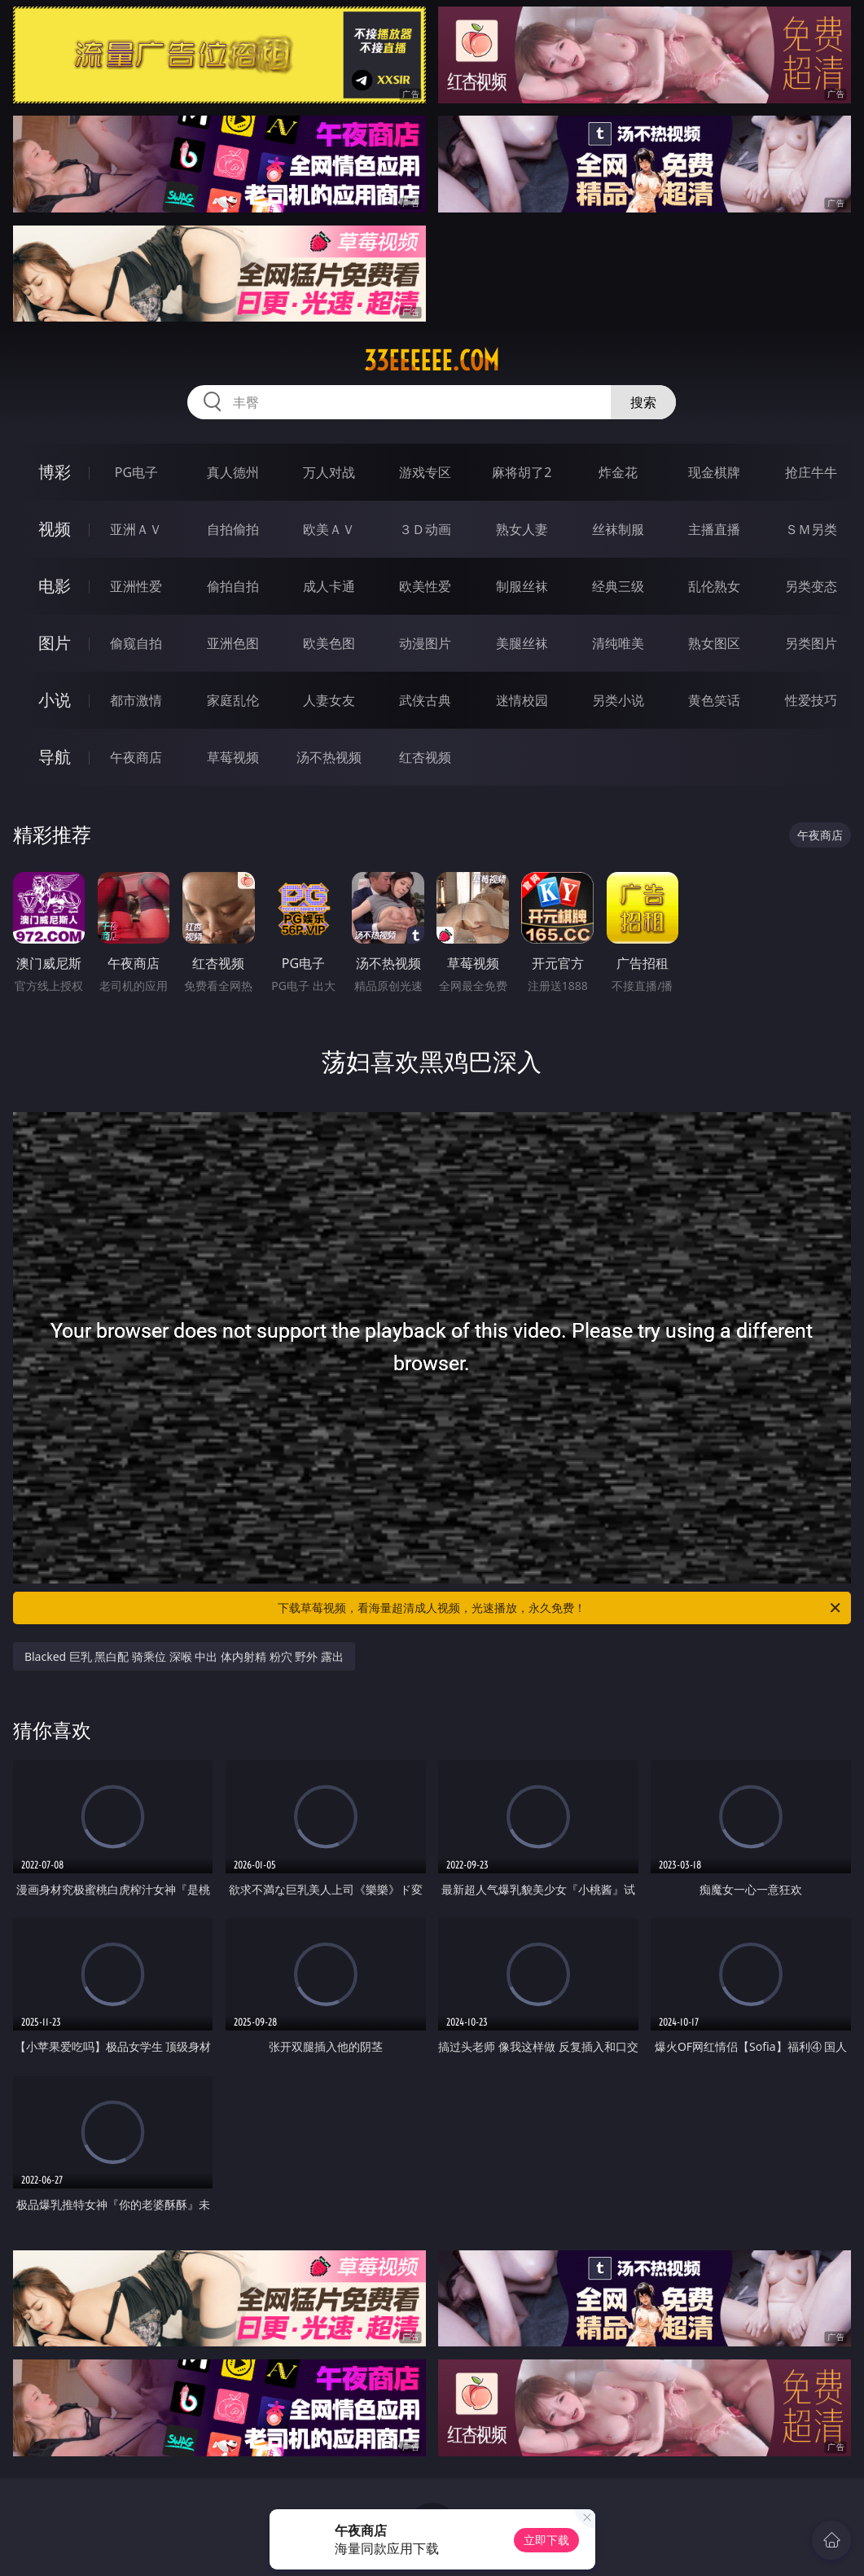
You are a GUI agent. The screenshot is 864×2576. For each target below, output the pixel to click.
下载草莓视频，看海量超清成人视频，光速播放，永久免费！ (560, 1608)
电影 (54, 586)
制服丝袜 (522, 586)
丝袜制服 (618, 529)
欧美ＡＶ (329, 529)
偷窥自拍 (136, 643)
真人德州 (233, 472)
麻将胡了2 (521, 472)
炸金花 (618, 472)
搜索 (643, 402)
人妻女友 (329, 700)
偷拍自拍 (233, 586)
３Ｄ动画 (425, 529)
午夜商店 (136, 757)
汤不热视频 (329, 757)
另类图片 (811, 643)
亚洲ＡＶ (136, 529)
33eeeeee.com (431, 360)
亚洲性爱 (136, 586)
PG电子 (136, 472)
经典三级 (618, 586)
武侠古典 (425, 700)
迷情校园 (522, 700)
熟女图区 (714, 643)
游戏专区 (425, 472)
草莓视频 (233, 757)
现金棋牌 (714, 472)
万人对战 (329, 472)
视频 (54, 529)
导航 (54, 757)
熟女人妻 (522, 529)
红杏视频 (425, 757)
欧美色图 (329, 643)
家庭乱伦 (233, 700)
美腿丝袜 (522, 643)
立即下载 (546, 2540)
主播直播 (714, 529)
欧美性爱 (425, 586)
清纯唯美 (618, 643)
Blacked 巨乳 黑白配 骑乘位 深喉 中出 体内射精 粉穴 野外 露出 (184, 1656)
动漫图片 (425, 643)
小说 (54, 700)
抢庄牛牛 (811, 472)
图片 (54, 643)
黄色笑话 (714, 700)
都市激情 (136, 700)
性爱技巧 (811, 700)
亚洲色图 (233, 643)
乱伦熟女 (714, 586)
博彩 (54, 472)
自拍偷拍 (233, 529)
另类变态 (811, 586)
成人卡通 (329, 586)
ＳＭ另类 (811, 529)
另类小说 (618, 700)
